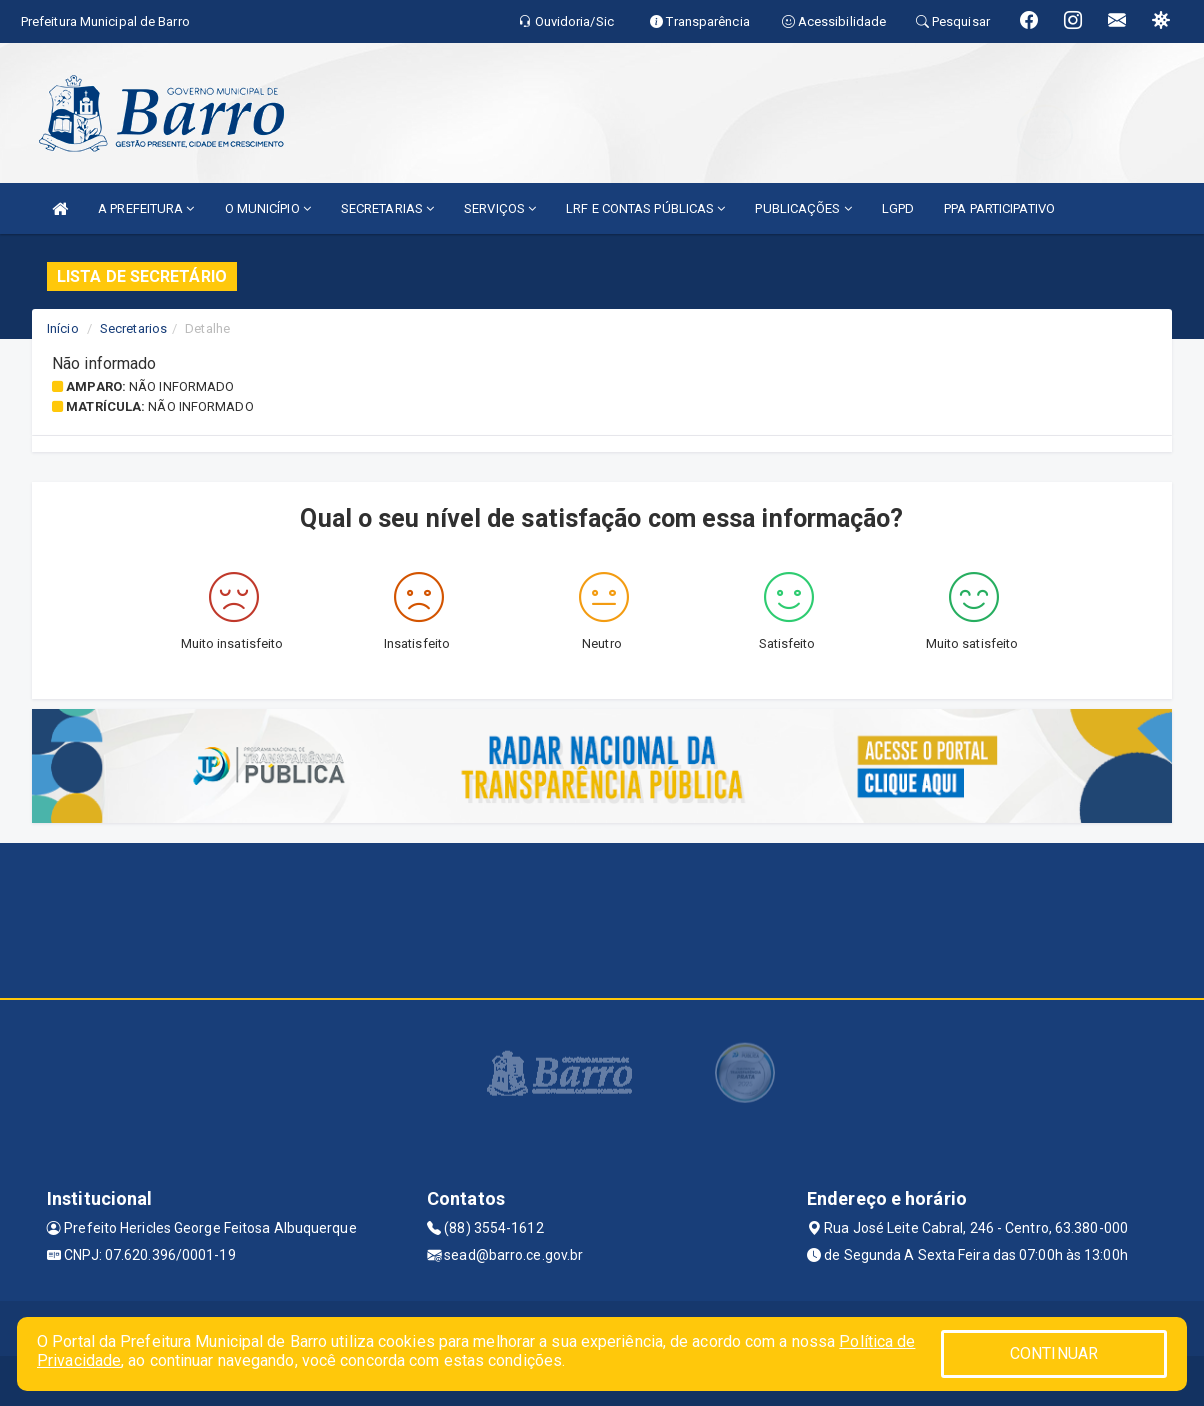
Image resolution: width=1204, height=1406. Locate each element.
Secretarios (133, 328)
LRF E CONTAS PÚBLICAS (645, 208)
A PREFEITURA (146, 208)
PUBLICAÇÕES (803, 208)
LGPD (898, 208)
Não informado (181, 386)
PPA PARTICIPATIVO (999, 208)
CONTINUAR (1054, 1353)
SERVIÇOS (500, 208)
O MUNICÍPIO (268, 208)
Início (63, 328)
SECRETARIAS (387, 208)
